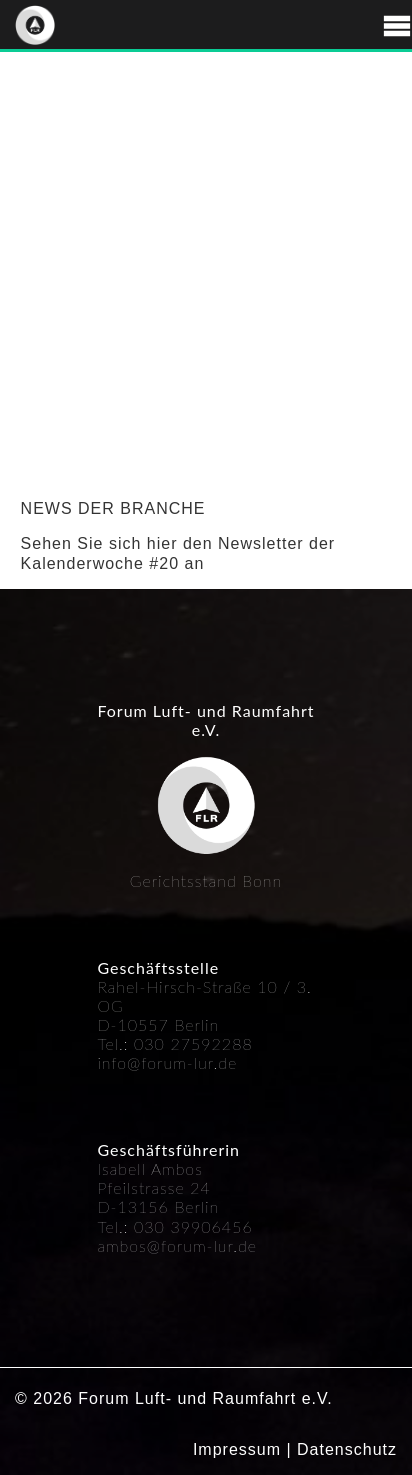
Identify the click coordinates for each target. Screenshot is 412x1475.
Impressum (237, 1449)
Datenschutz (347, 1449)
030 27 (162, 1043)
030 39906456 (193, 1226)
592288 (222, 1043)
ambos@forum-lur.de (177, 1245)
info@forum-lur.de (167, 1062)
